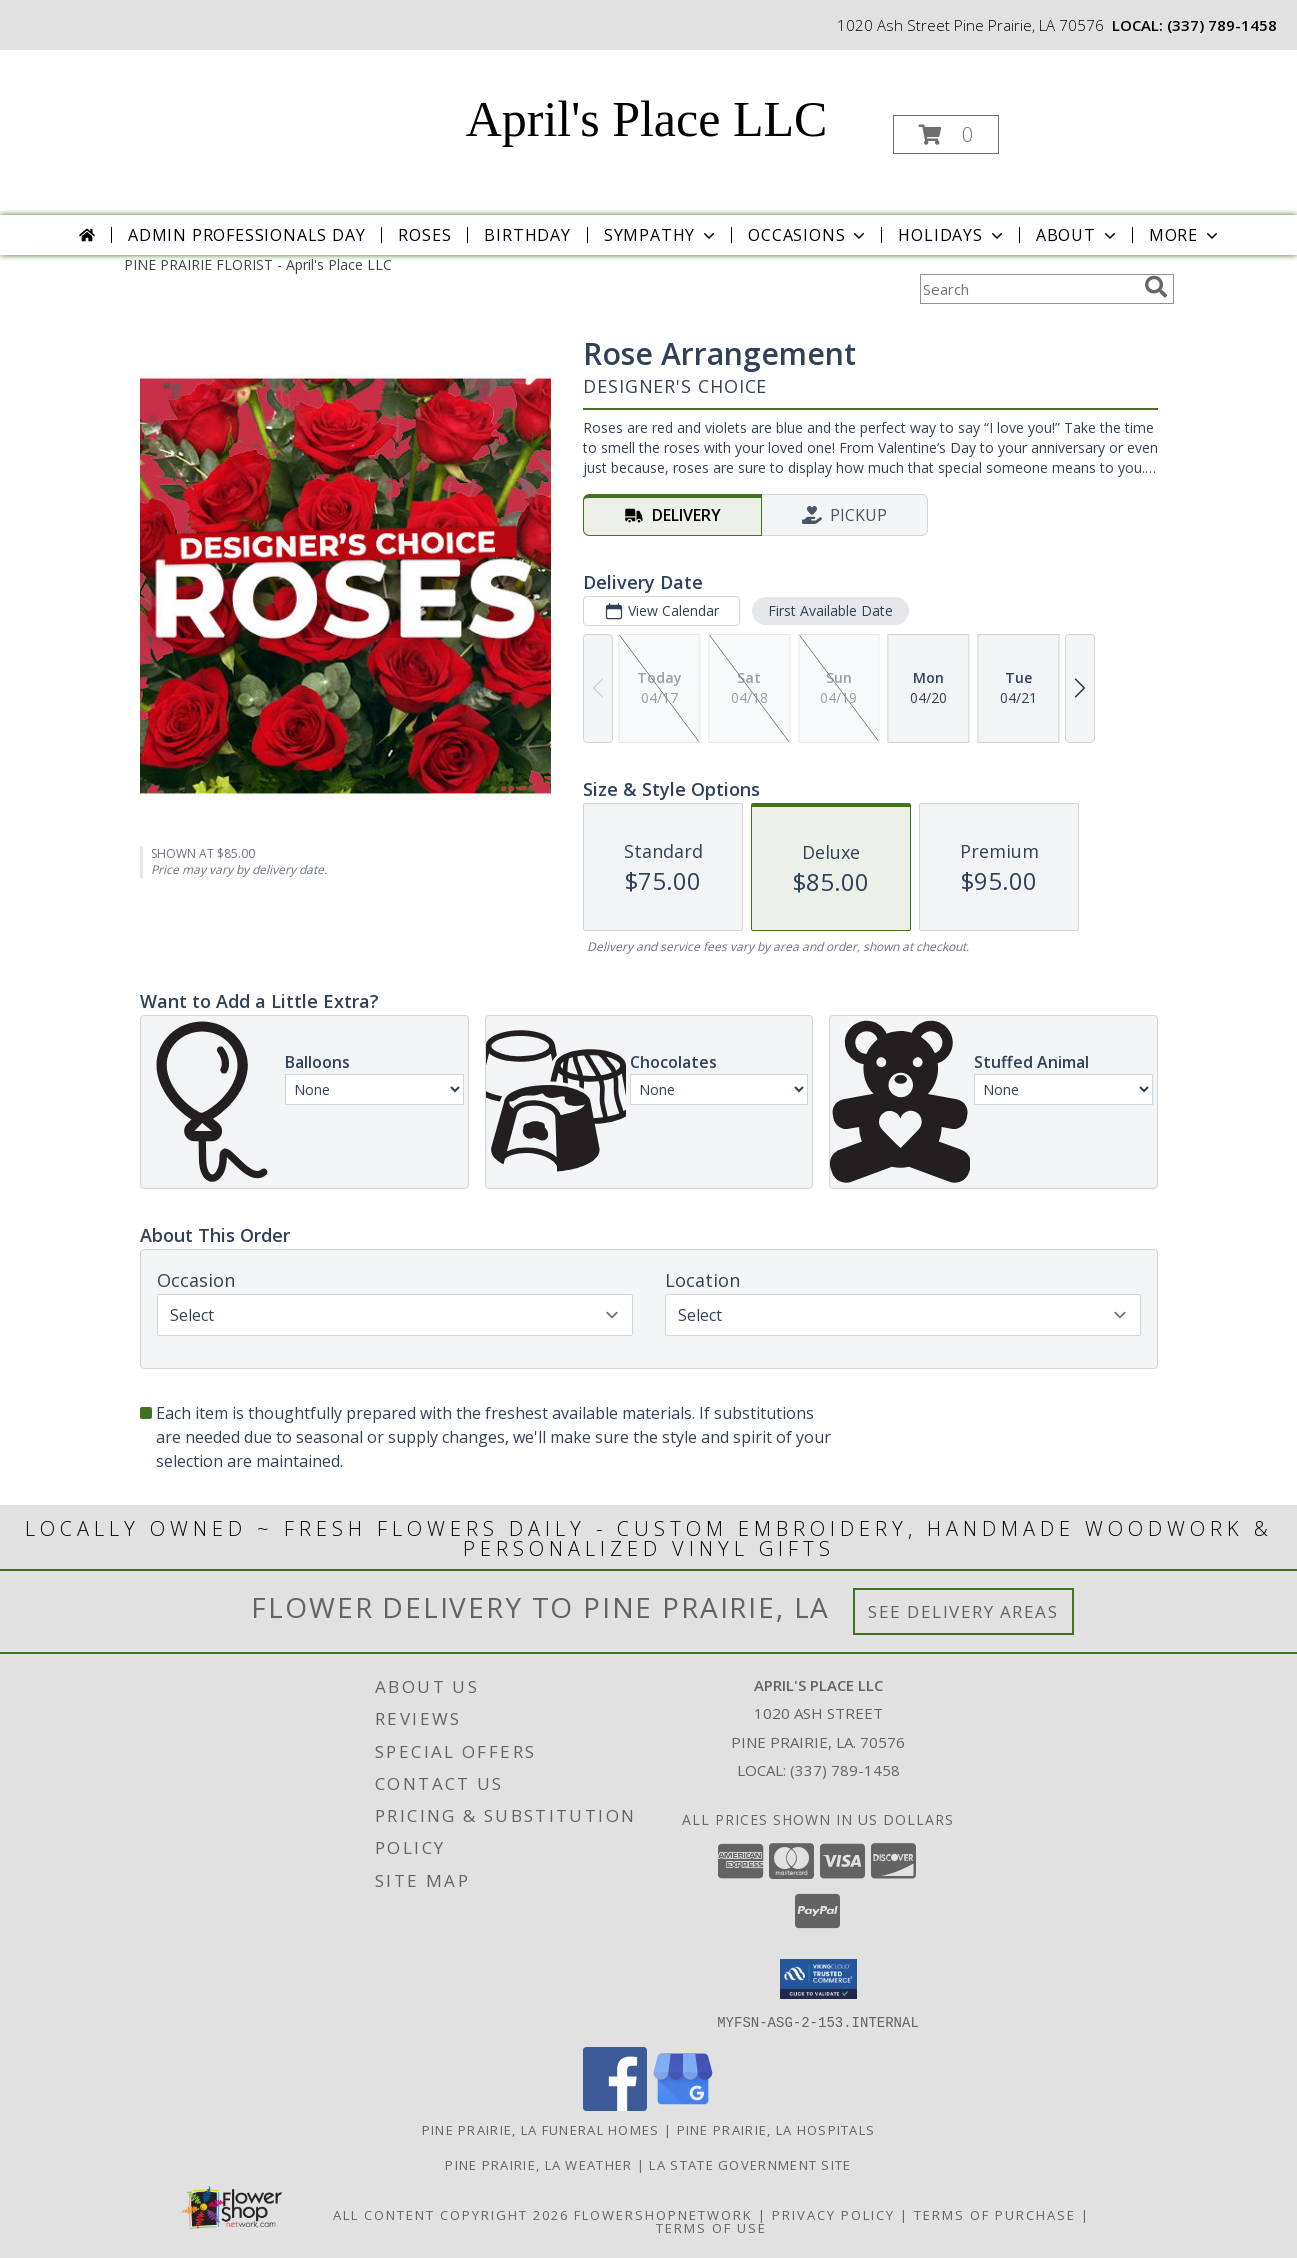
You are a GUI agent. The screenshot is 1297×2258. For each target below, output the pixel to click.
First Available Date (829, 610)
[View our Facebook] (615, 2104)
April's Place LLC (647, 119)
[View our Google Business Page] (683, 2104)
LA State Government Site (750, 2164)
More (1185, 235)
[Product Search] (1028, 289)
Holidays (952, 235)
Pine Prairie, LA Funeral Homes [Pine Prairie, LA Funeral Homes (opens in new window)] (541, 2129)
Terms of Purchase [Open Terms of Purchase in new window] (995, 2214)
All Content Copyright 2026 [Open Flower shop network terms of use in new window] (451, 2214)
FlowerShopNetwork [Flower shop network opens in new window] (663, 2214)
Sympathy (661, 235)
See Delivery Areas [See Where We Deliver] (963, 1611)
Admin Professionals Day (246, 235)
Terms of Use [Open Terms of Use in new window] (711, 2227)
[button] (946, 134)
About (1078, 235)
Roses (424, 235)
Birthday (527, 235)
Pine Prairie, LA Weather (538, 2164)
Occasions (808, 235)
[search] (1156, 287)
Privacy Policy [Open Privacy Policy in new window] (833, 2214)
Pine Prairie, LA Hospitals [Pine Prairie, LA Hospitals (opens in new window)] (776, 2129)
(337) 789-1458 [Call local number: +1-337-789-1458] (1222, 25)
